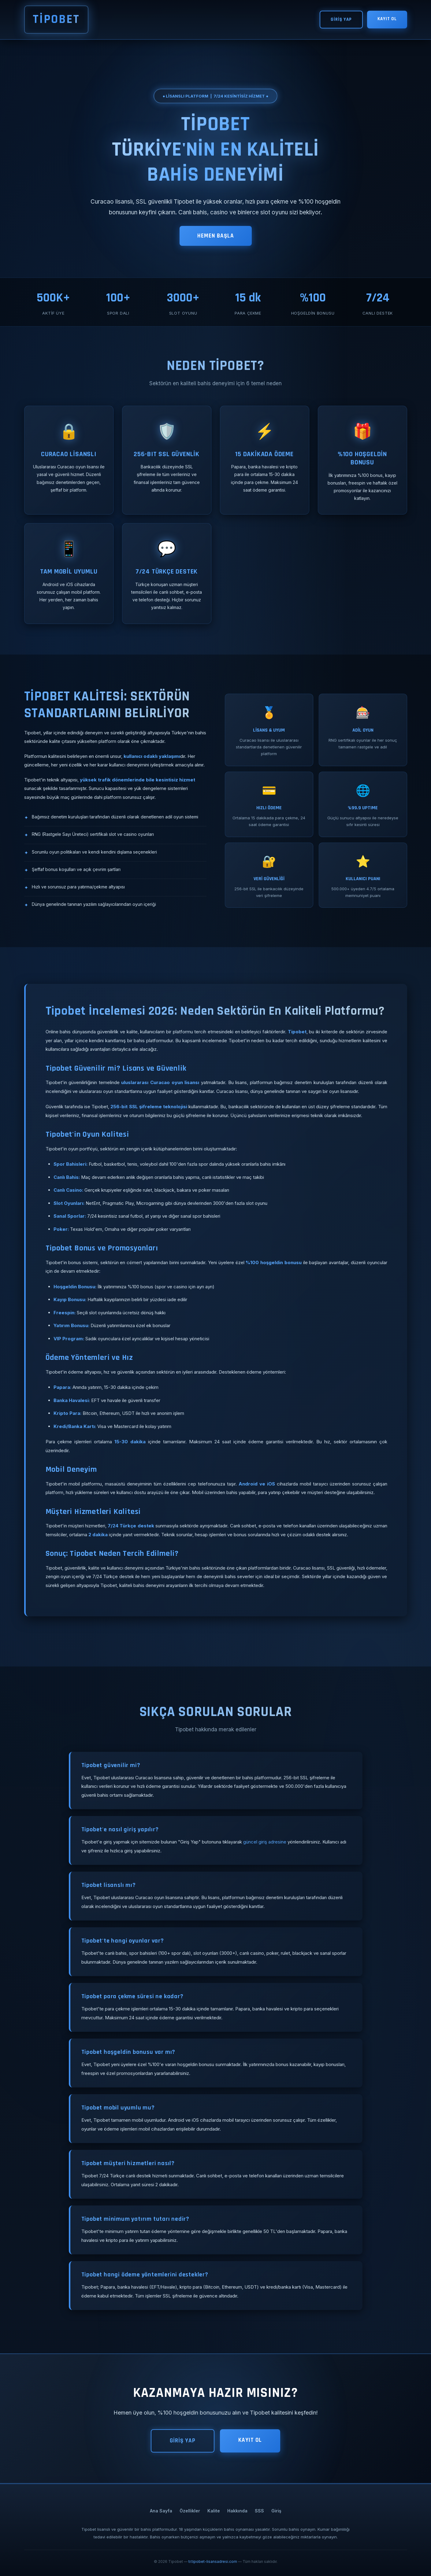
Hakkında (237, 2510)
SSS (259, 2510)
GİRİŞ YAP (341, 19)
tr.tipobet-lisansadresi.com (212, 2561)
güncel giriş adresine (264, 1842)
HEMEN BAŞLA (215, 236)
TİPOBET (56, 19)
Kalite (213, 2510)
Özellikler (190, 2510)
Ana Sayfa (161, 2510)
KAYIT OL (387, 19)
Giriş (276, 2510)
